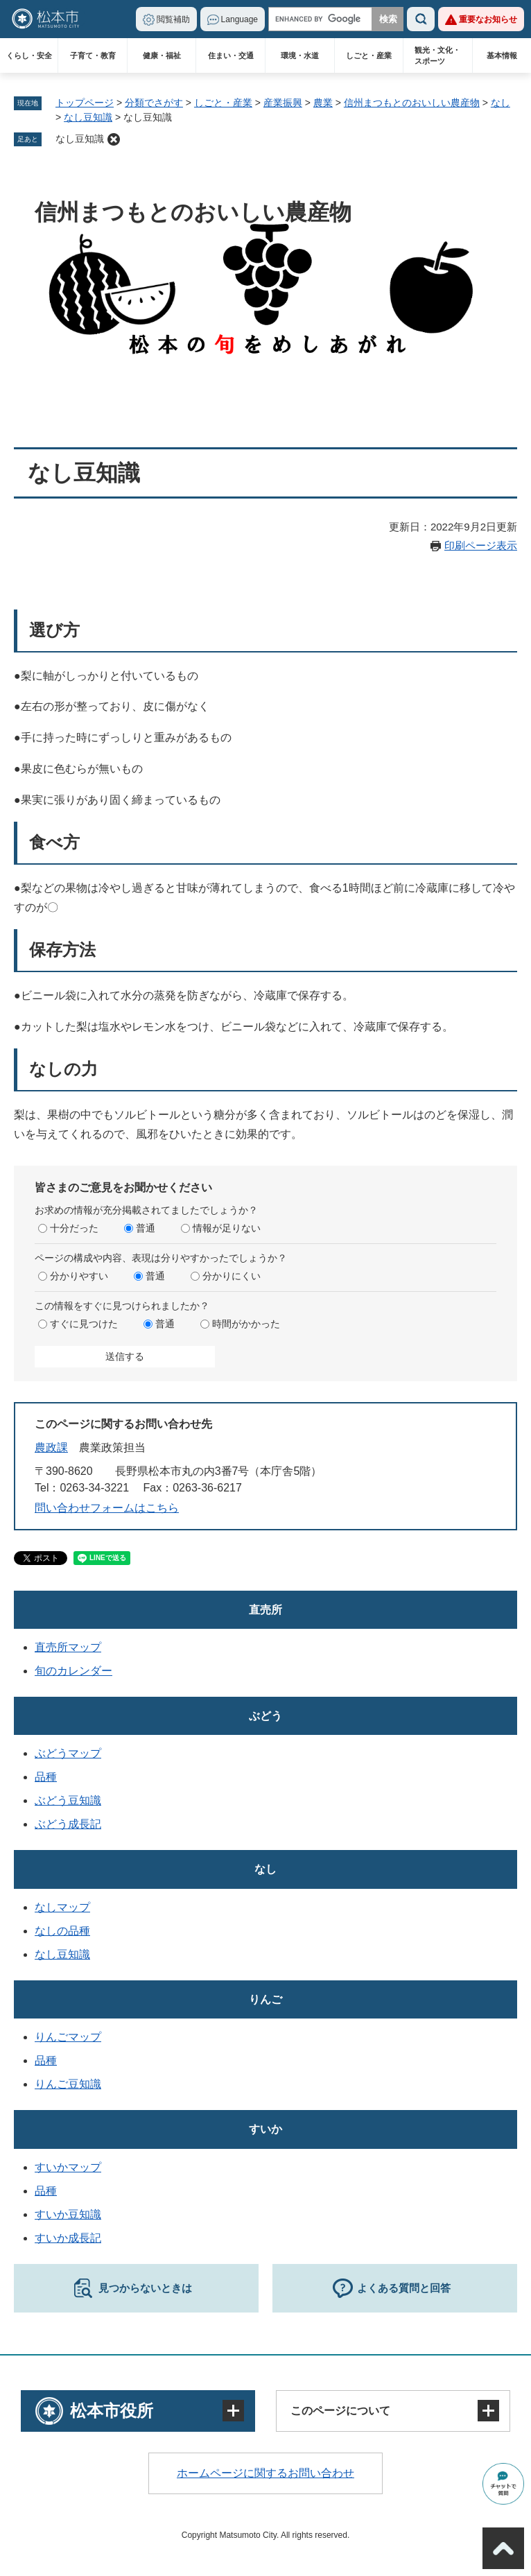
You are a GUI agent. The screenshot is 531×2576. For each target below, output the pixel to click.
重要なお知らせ (488, 19)
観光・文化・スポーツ (437, 55)
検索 (421, 19)
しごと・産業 (369, 55)
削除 (113, 139)
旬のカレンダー (73, 1671)
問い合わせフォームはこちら (107, 1508)
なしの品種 (62, 1931)
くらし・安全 (29, 55)
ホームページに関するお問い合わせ (265, 2473)
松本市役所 (111, 2410)
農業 (323, 102)
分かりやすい (79, 1275)
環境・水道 (300, 55)
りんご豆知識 (68, 2084)
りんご (265, 1999)
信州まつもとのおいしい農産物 (412, 102)
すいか (265, 2129)
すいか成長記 (68, 2238)
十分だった (74, 1228)
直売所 (265, 1610)
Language (239, 19)
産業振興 (282, 102)
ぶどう (265, 1716)
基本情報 (502, 55)
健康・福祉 (162, 55)
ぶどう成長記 (68, 1824)
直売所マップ (68, 1647)
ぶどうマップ (68, 1753)
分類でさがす (154, 102)
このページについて (340, 2411)
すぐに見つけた (84, 1323)
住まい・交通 (231, 55)
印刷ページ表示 (480, 545)
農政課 (51, 1447)
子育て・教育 (93, 55)
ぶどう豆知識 (68, 1800)
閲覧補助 (173, 19)
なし (500, 102)
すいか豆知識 (68, 2214)
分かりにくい (231, 1275)
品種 (46, 1777)
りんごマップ (68, 2037)
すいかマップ (68, 2167)
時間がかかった (246, 1323)
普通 (145, 1228)
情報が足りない (227, 1228)
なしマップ (62, 1907)
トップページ (84, 102)
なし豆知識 (88, 117)
